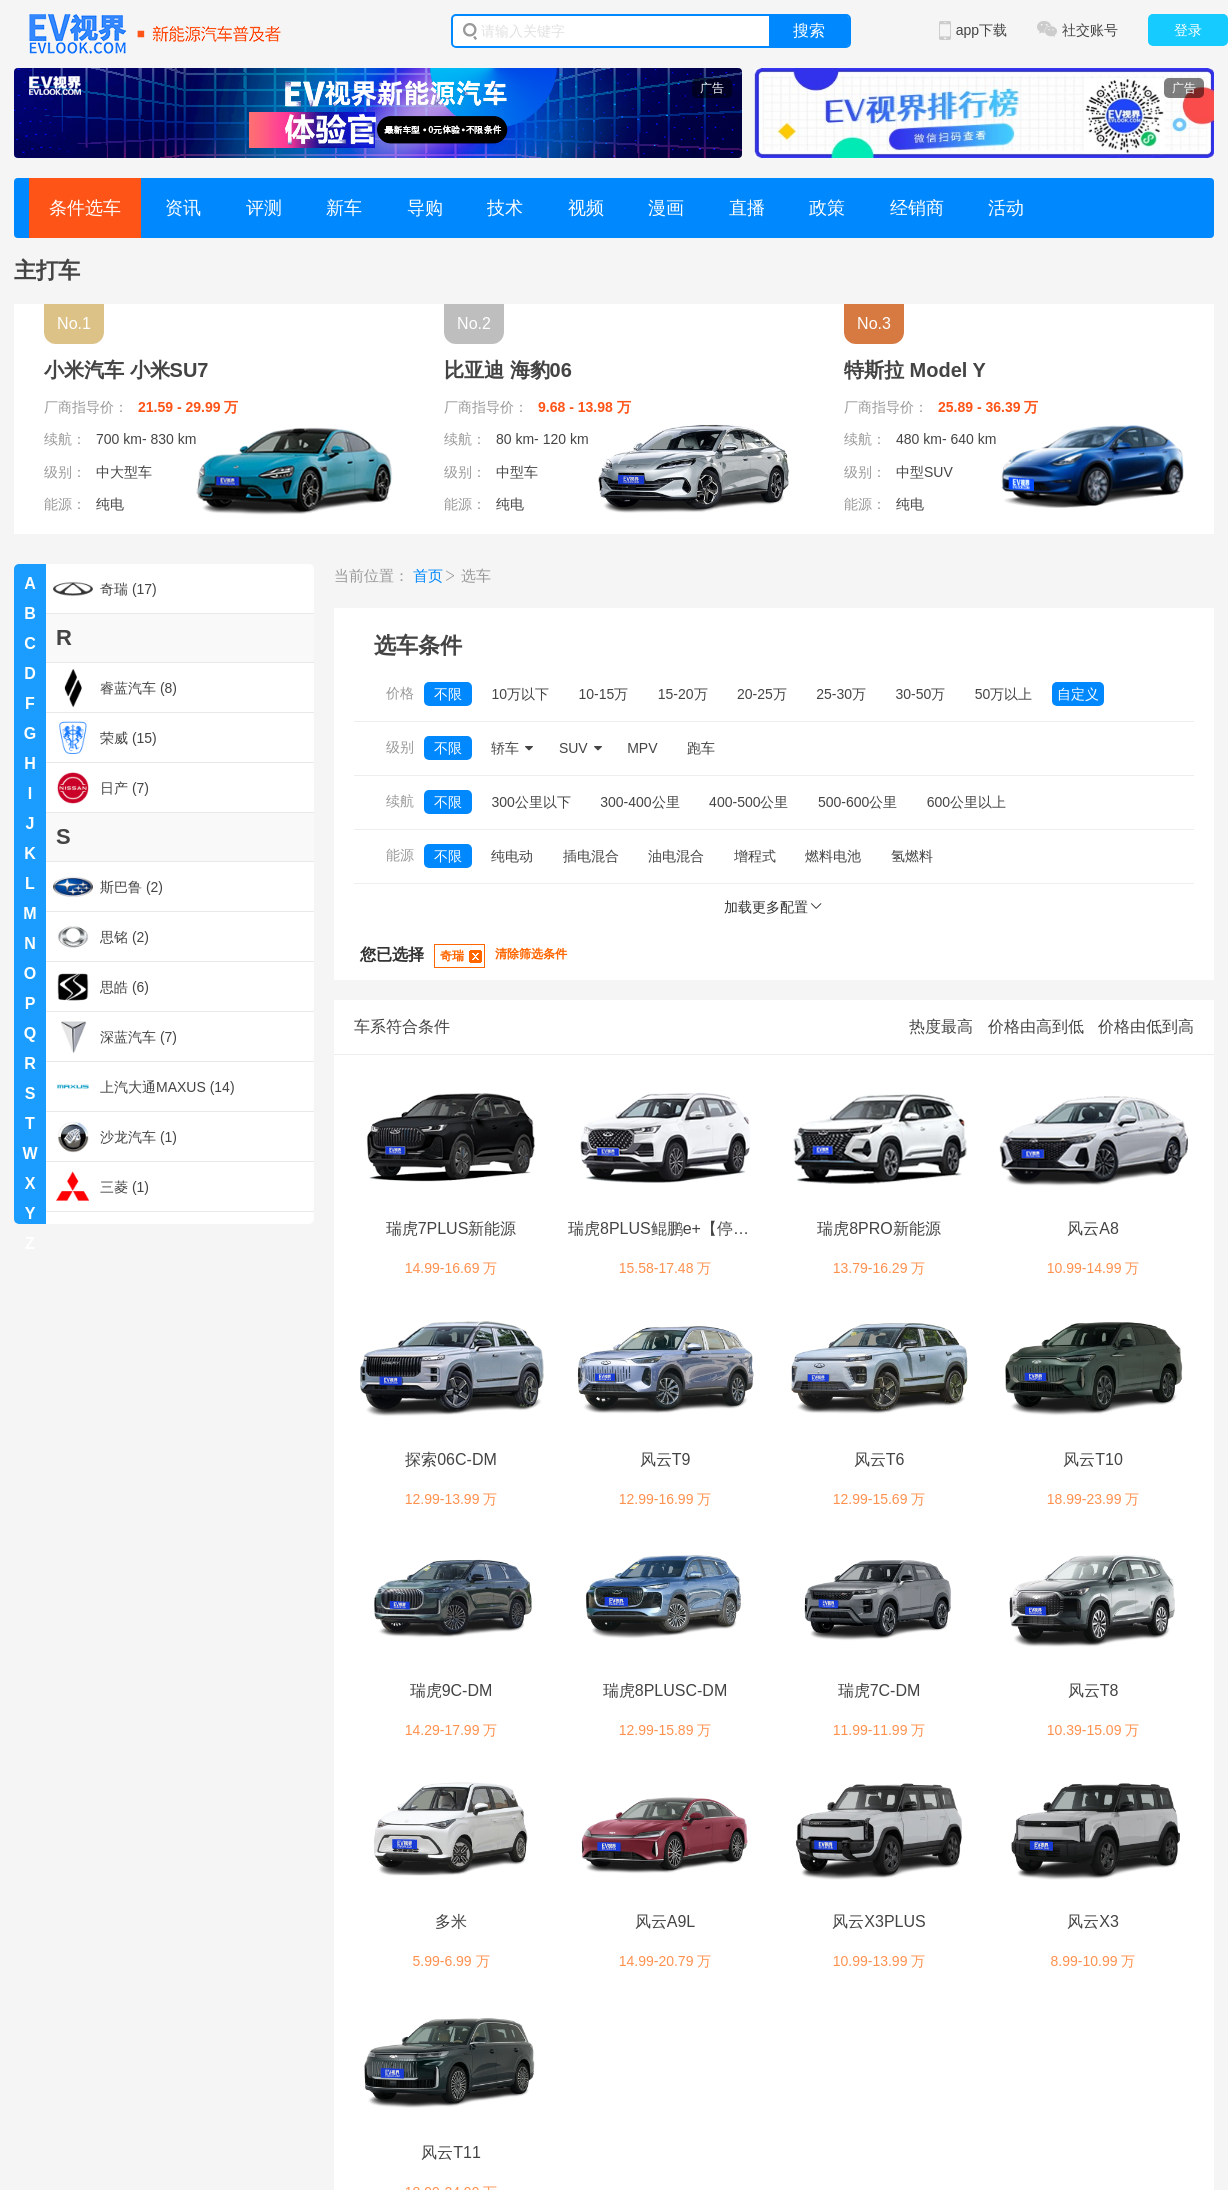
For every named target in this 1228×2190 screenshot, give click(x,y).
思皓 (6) (101, 987)
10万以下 (520, 694)
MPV (642, 748)
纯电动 (512, 856)
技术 (505, 208)
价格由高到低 (1036, 1026)
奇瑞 (452, 956)
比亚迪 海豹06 (508, 370)
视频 (586, 208)
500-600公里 (857, 802)
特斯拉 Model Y (915, 370)
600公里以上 (966, 802)
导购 (425, 208)
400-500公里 (748, 802)
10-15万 (603, 694)
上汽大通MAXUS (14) (144, 1087)
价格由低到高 (1146, 1026)
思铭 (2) (101, 937)
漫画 (666, 208)
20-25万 (762, 694)
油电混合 (676, 856)
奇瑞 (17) (105, 589)
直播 (747, 208)
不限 (448, 694)
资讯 (183, 208)
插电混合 (591, 856)
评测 (264, 208)
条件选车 (85, 208)
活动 (1006, 208)
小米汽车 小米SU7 (126, 370)
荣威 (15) (105, 738)
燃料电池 (833, 856)
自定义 (1078, 694)
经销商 (917, 208)
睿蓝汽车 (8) (115, 688)
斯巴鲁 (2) (108, 887)
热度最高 (941, 1026)
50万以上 (1004, 694)
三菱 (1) (101, 1187)
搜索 (809, 30)
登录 (1188, 30)
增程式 (755, 856)
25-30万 (841, 694)
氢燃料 (912, 856)
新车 (344, 208)
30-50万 (921, 694)
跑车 (701, 748)
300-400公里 (639, 802)
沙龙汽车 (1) (115, 1137)
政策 (827, 208)
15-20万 (683, 694)
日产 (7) (101, 788)
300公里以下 (530, 802)
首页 (428, 575)
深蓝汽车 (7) (115, 1037)
